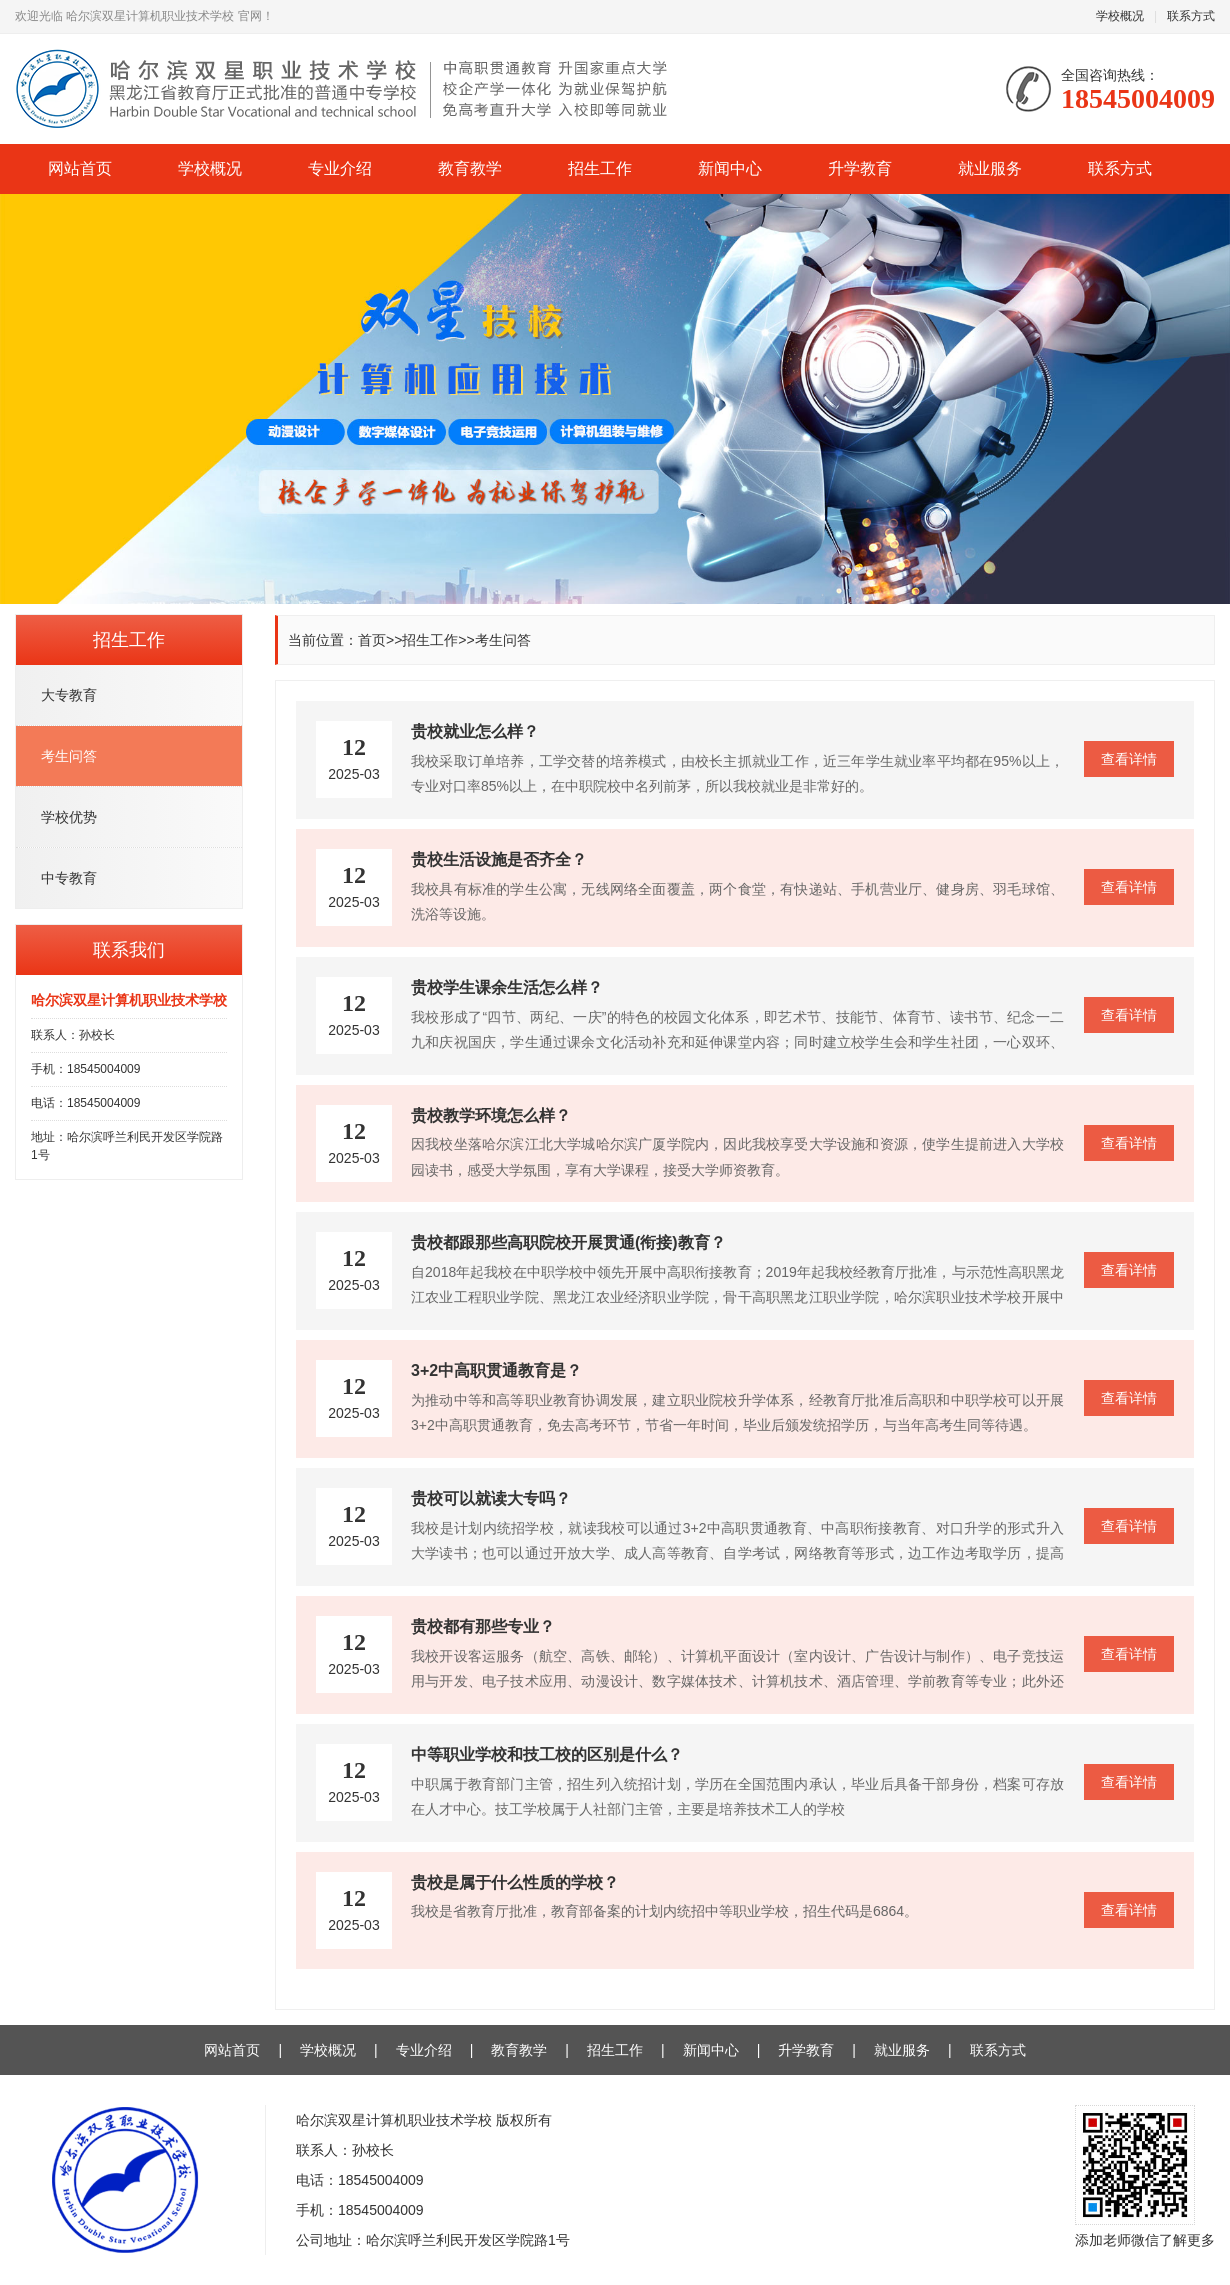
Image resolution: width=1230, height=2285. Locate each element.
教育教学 (470, 168)
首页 (372, 640)
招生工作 (600, 168)
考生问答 (503, 640)
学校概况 (1120, 16)
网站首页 (80, 168)
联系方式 (1191, 16)
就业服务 (990, 168)
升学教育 (860, 168)
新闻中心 (730, 168)
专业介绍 (340, 168)
